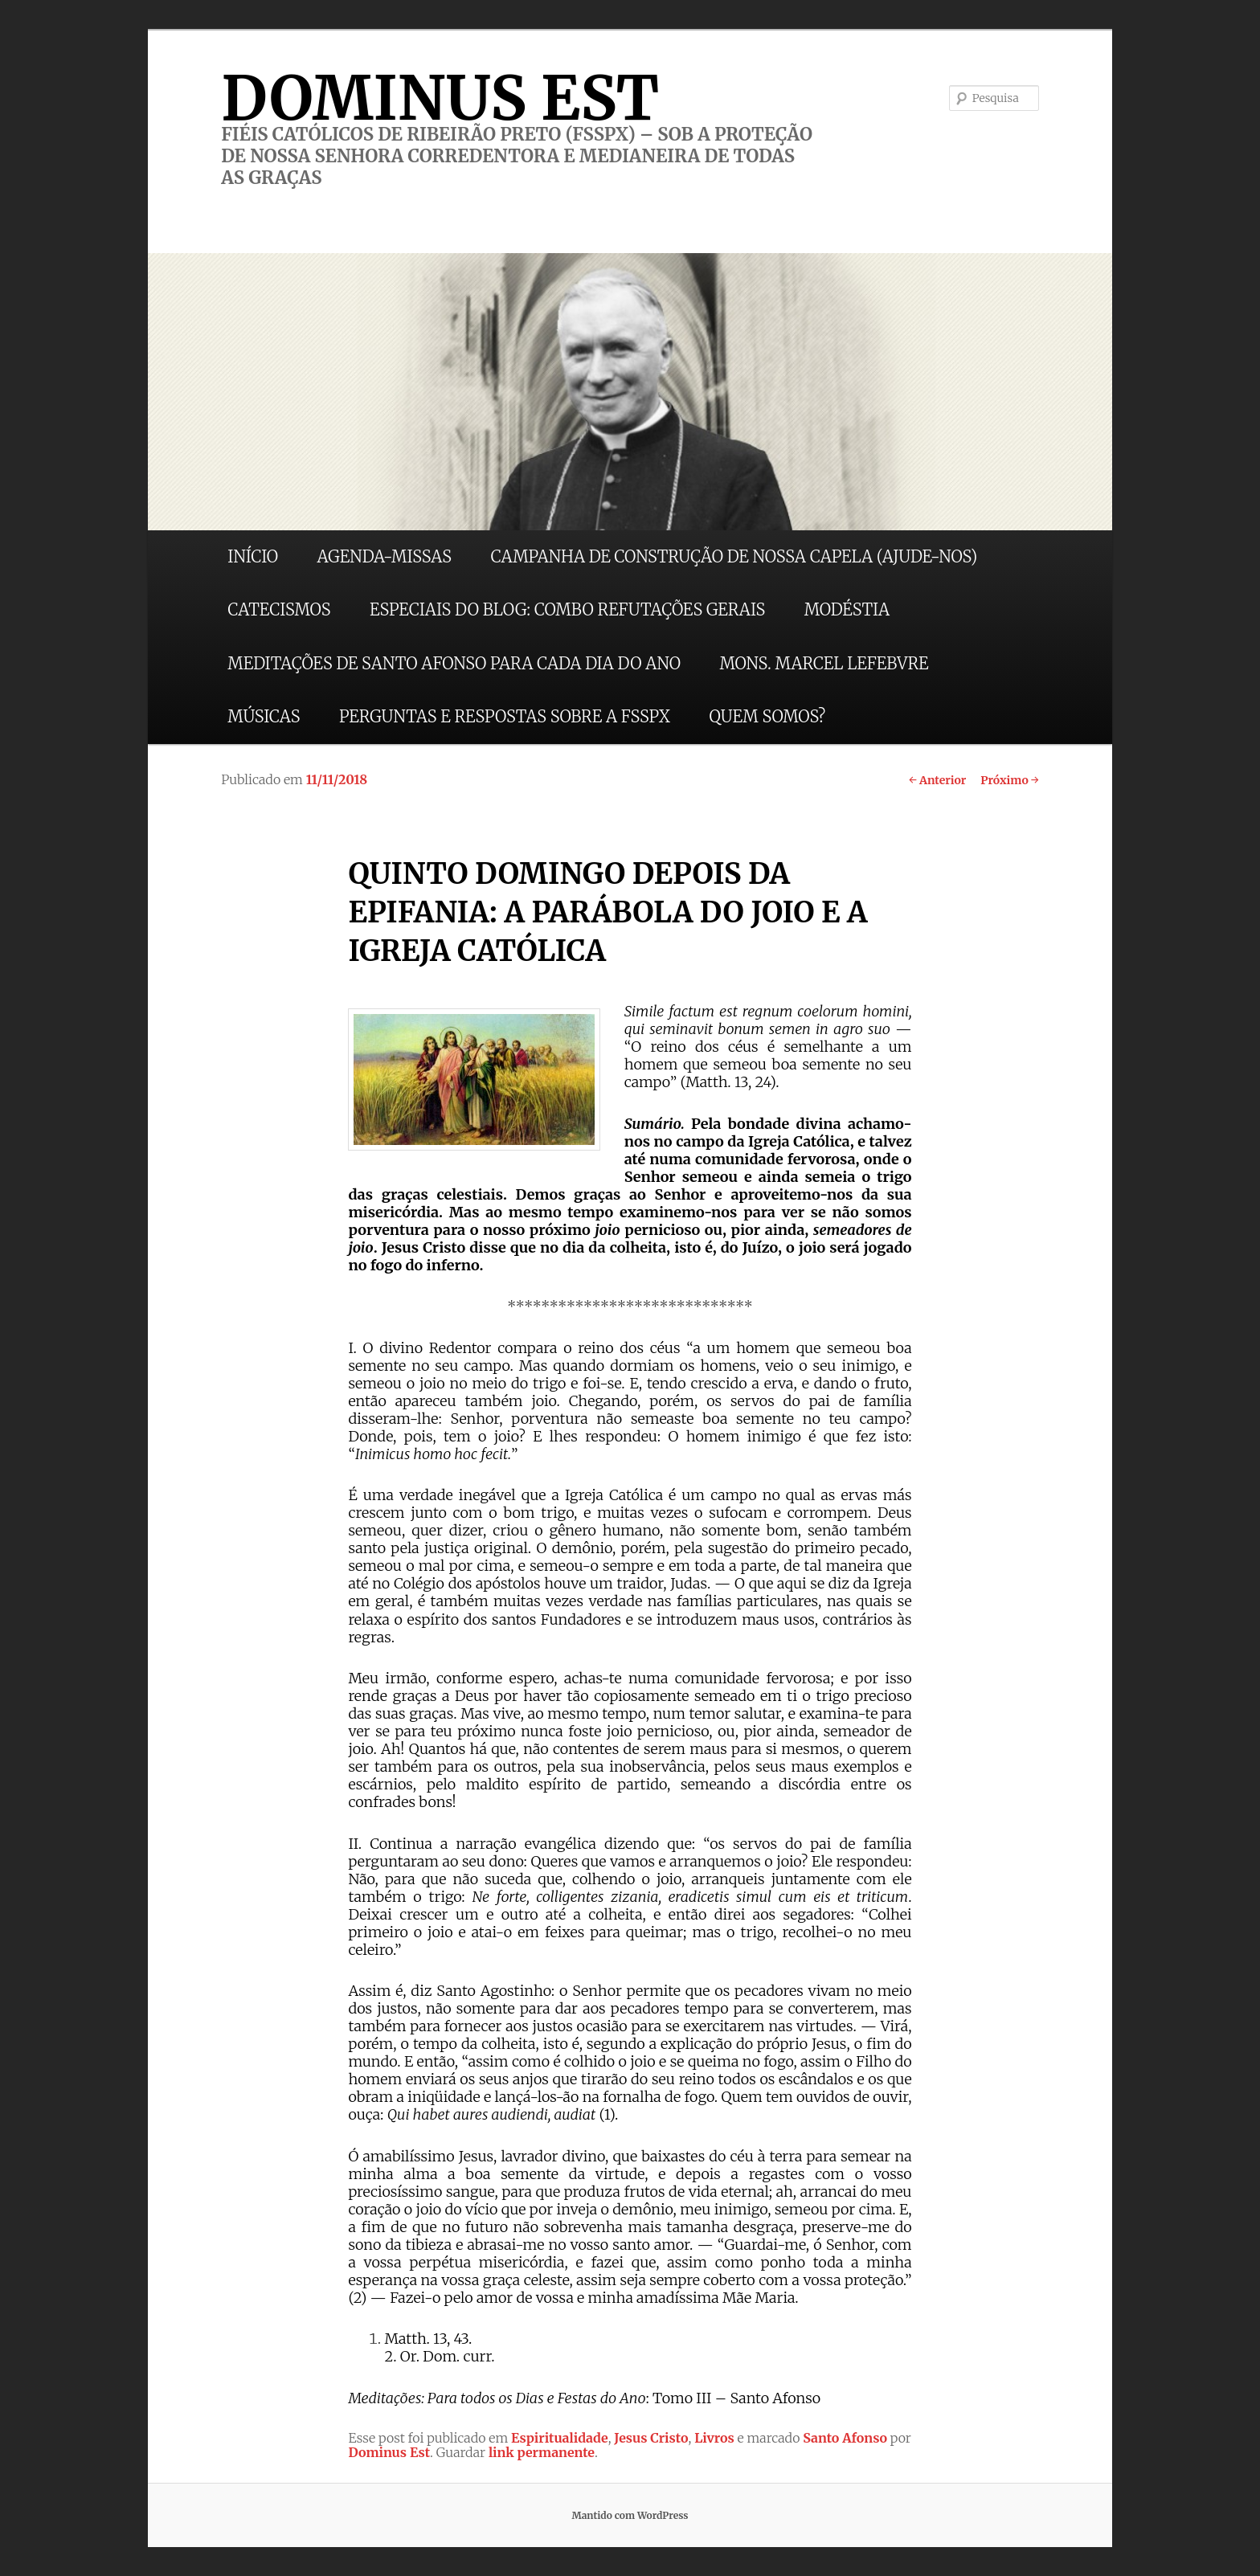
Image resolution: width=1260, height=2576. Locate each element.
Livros (714, 2438)
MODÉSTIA (847, 609)
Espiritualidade (559, 2438)
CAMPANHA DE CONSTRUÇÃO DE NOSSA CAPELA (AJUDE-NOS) (734, 556)
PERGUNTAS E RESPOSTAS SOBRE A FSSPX (504, 716)
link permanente (542, 2452)
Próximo (1009, 780)
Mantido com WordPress (629, 2515)
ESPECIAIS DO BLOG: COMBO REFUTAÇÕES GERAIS (567, 609)
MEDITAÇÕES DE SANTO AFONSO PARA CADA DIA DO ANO (454, 663)
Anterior (937, 780)
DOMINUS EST (440, 98)
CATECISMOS (278, 609)
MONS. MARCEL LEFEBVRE (823, 663)
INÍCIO (252, 556)
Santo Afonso (845, 2438)
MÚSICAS (263, 716)
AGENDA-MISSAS (384, 556)
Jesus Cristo (651, 2438)
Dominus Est (389, 2452)
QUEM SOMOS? (767, 716)
